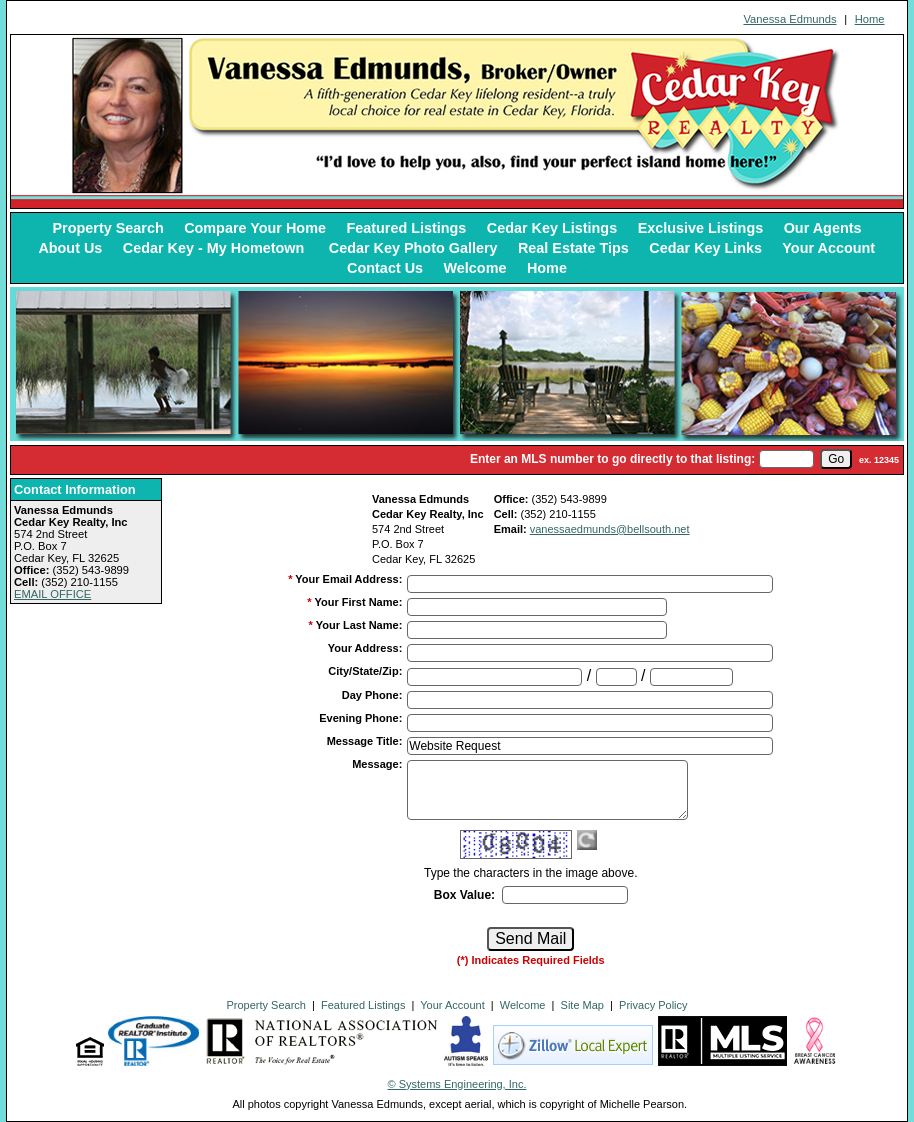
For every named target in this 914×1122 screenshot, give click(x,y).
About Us (70, 248)
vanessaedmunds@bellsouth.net (610, 529)
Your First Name (358, 602)
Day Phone (372, 695)
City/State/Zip (365, 671)
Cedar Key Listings (552, 228)
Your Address (365, 648)
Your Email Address (348, 579)
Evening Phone (360, 718)
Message (377, 764)
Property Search (108, 228)
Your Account (828, 248)
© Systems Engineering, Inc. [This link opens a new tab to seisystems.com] (457, 1084)
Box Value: (464, 895)
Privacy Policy (653, 1005)
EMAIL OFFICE (52, 594)
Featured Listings (406, 228)
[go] (836, 459)
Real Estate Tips (573, 248)
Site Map (582, 1005)
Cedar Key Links (705, 248)
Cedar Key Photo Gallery (413, 248)
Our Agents (823, 228)
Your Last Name (359, 625)
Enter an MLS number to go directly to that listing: (612, 459)
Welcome (475, 268)
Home (870, 19)
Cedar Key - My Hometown (216, 248)
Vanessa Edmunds (789, 19)
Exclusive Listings (701, 228)
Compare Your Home (255, 228)
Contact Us (385, 268)
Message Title (365, 741)
